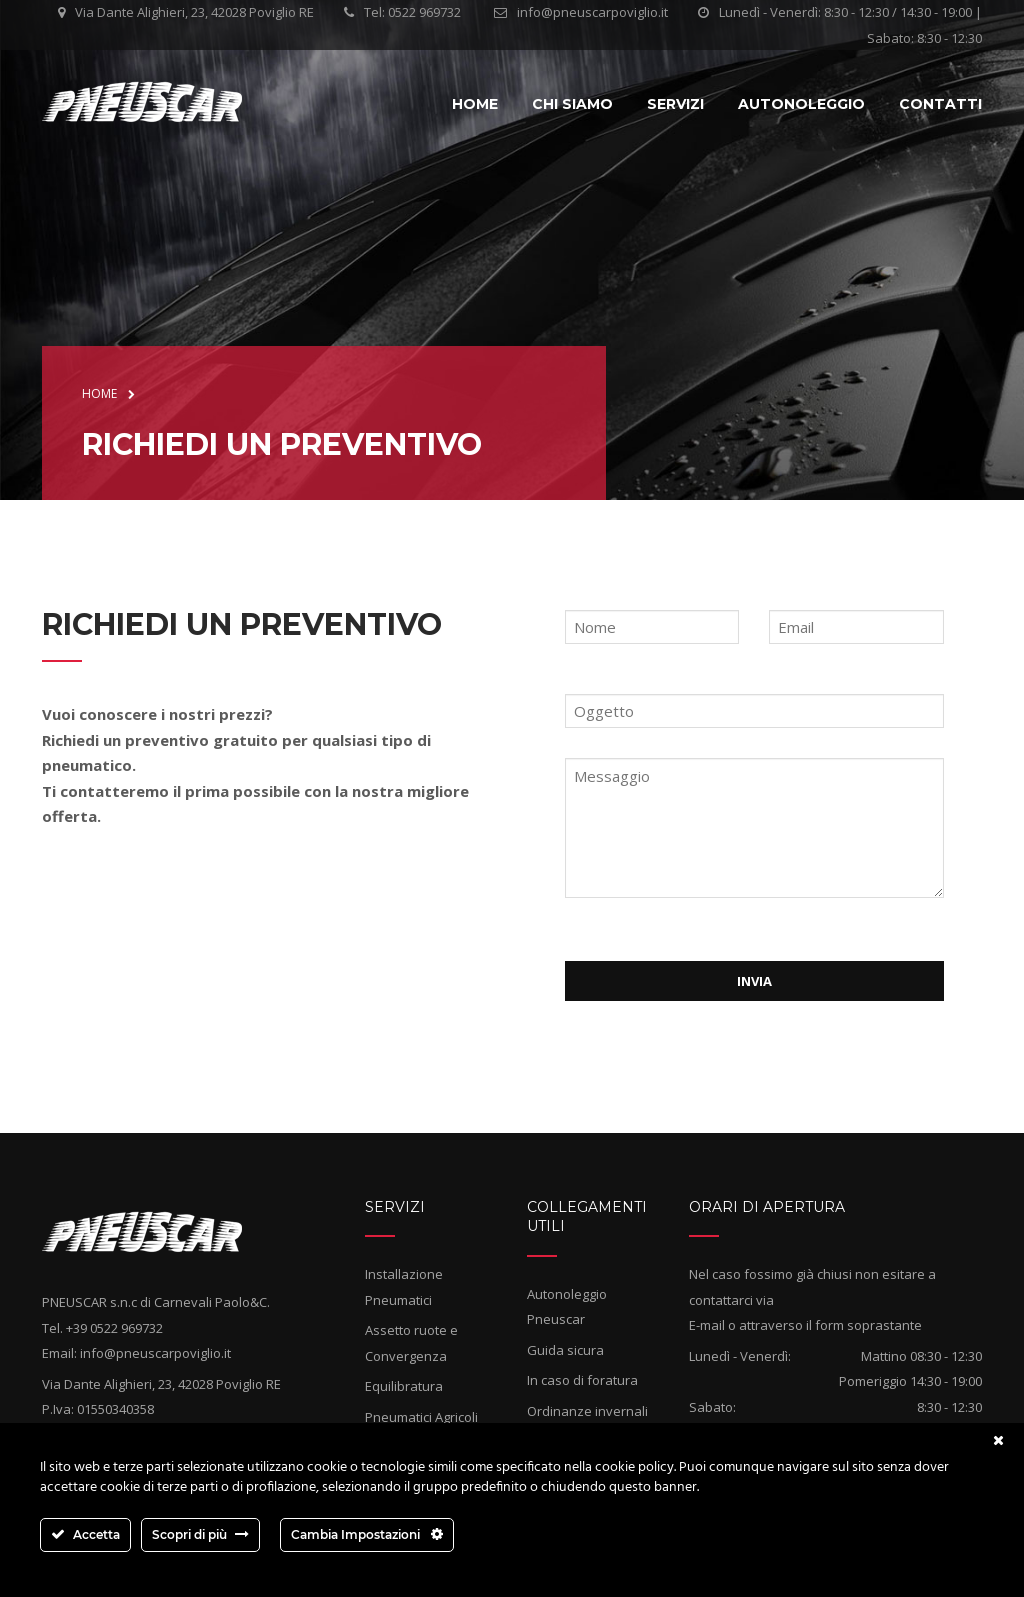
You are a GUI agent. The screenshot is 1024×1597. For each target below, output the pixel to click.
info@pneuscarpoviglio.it (592, 12)
